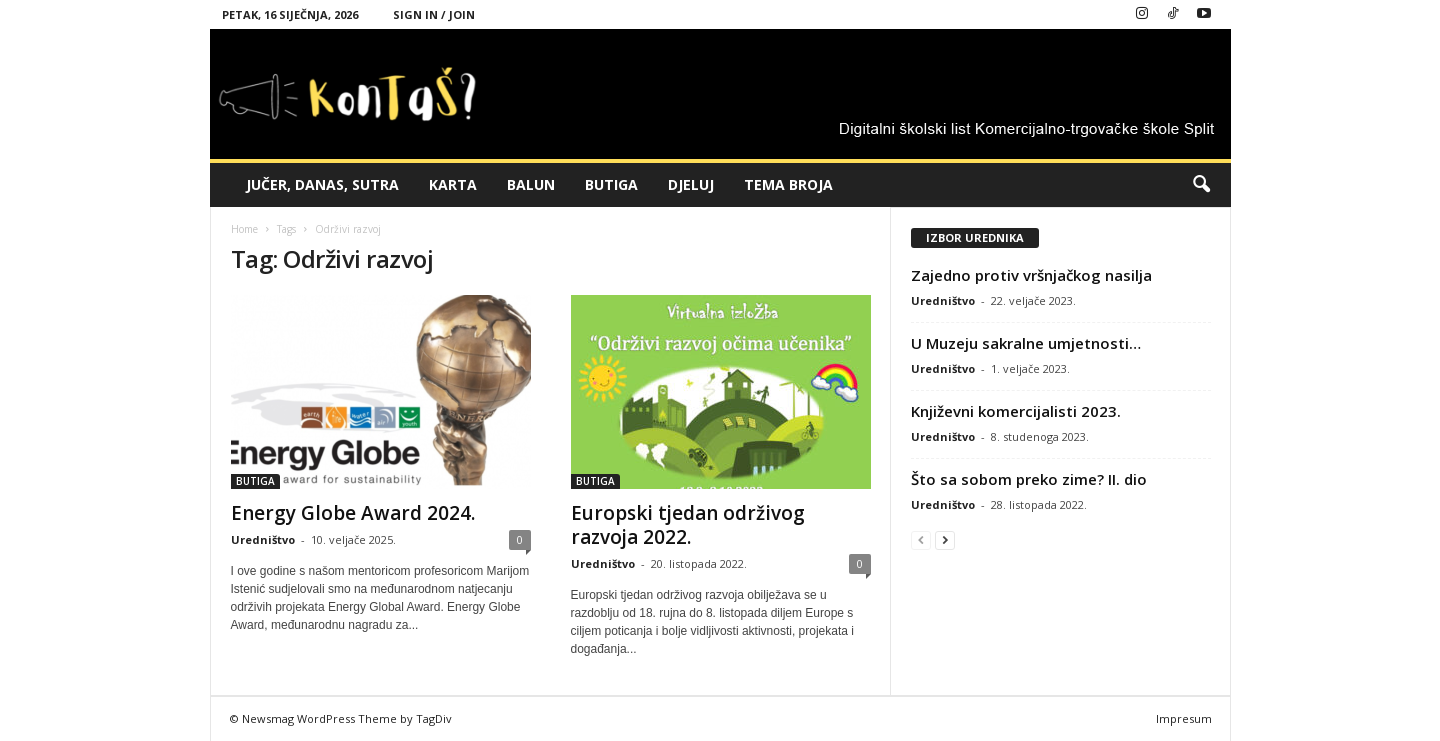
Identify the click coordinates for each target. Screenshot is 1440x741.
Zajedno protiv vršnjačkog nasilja (1031, 275)
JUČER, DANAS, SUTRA (322, 184)
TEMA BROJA (788, 184)
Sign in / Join (434, 14)
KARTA (453, 184)
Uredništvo (263, 539)
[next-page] (945, 539)
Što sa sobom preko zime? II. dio (1029, 479)
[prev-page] (921, 539)
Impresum (1184, 718)
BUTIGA (611, 184)
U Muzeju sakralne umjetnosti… (1026, 343)
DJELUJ (691, 184)
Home (244, 229)
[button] (1201, 185)
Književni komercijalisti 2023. (1016, 411)
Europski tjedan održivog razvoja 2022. (688, 525)
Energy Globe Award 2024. (353, 513)
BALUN (531, 184)
